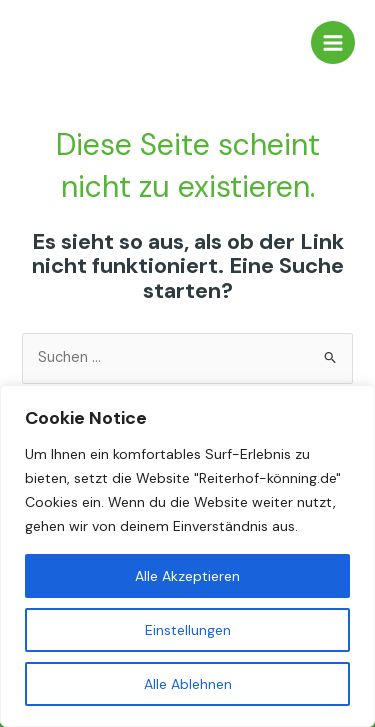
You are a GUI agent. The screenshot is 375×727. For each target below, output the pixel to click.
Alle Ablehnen (188, 684)
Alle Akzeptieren (187, 576)
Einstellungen (188, 630)
